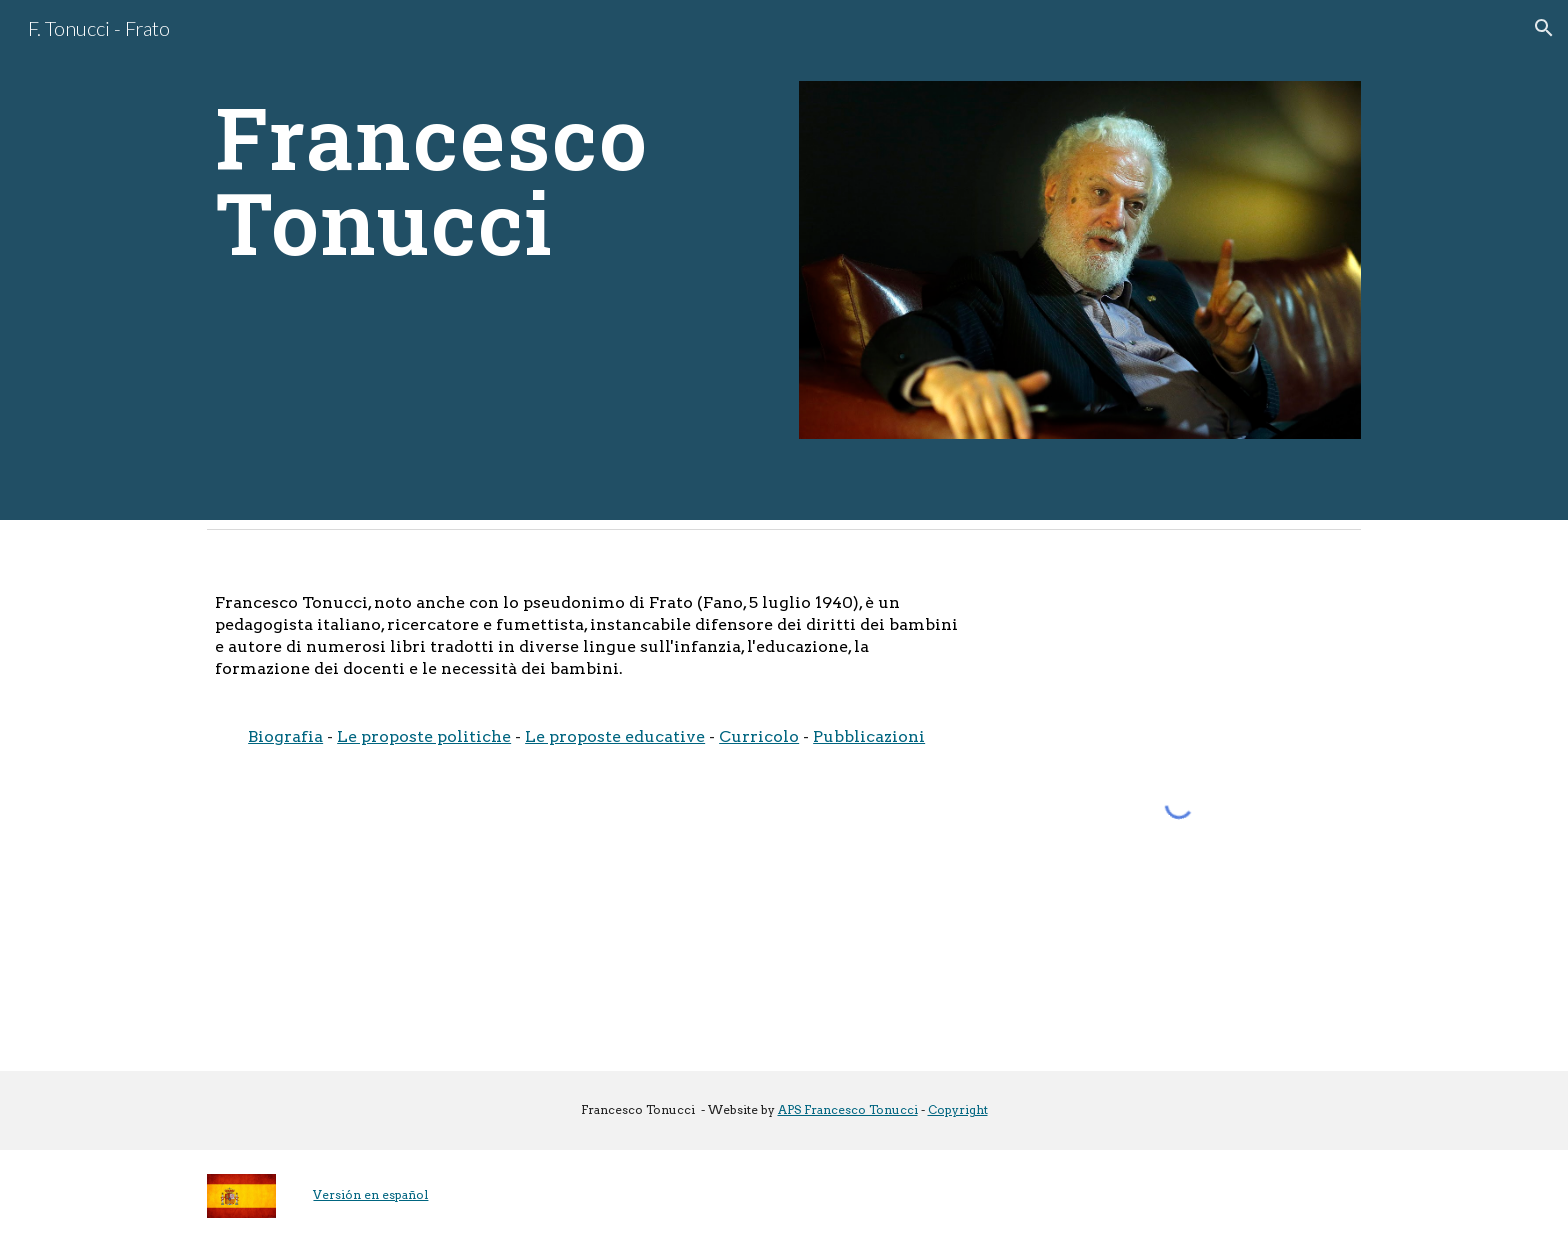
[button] (1544, 28)
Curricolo (759, 736)
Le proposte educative (615, 736)
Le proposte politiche (424, 736)
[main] (488, 180)
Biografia (285, 736)
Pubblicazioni (869, 736)
